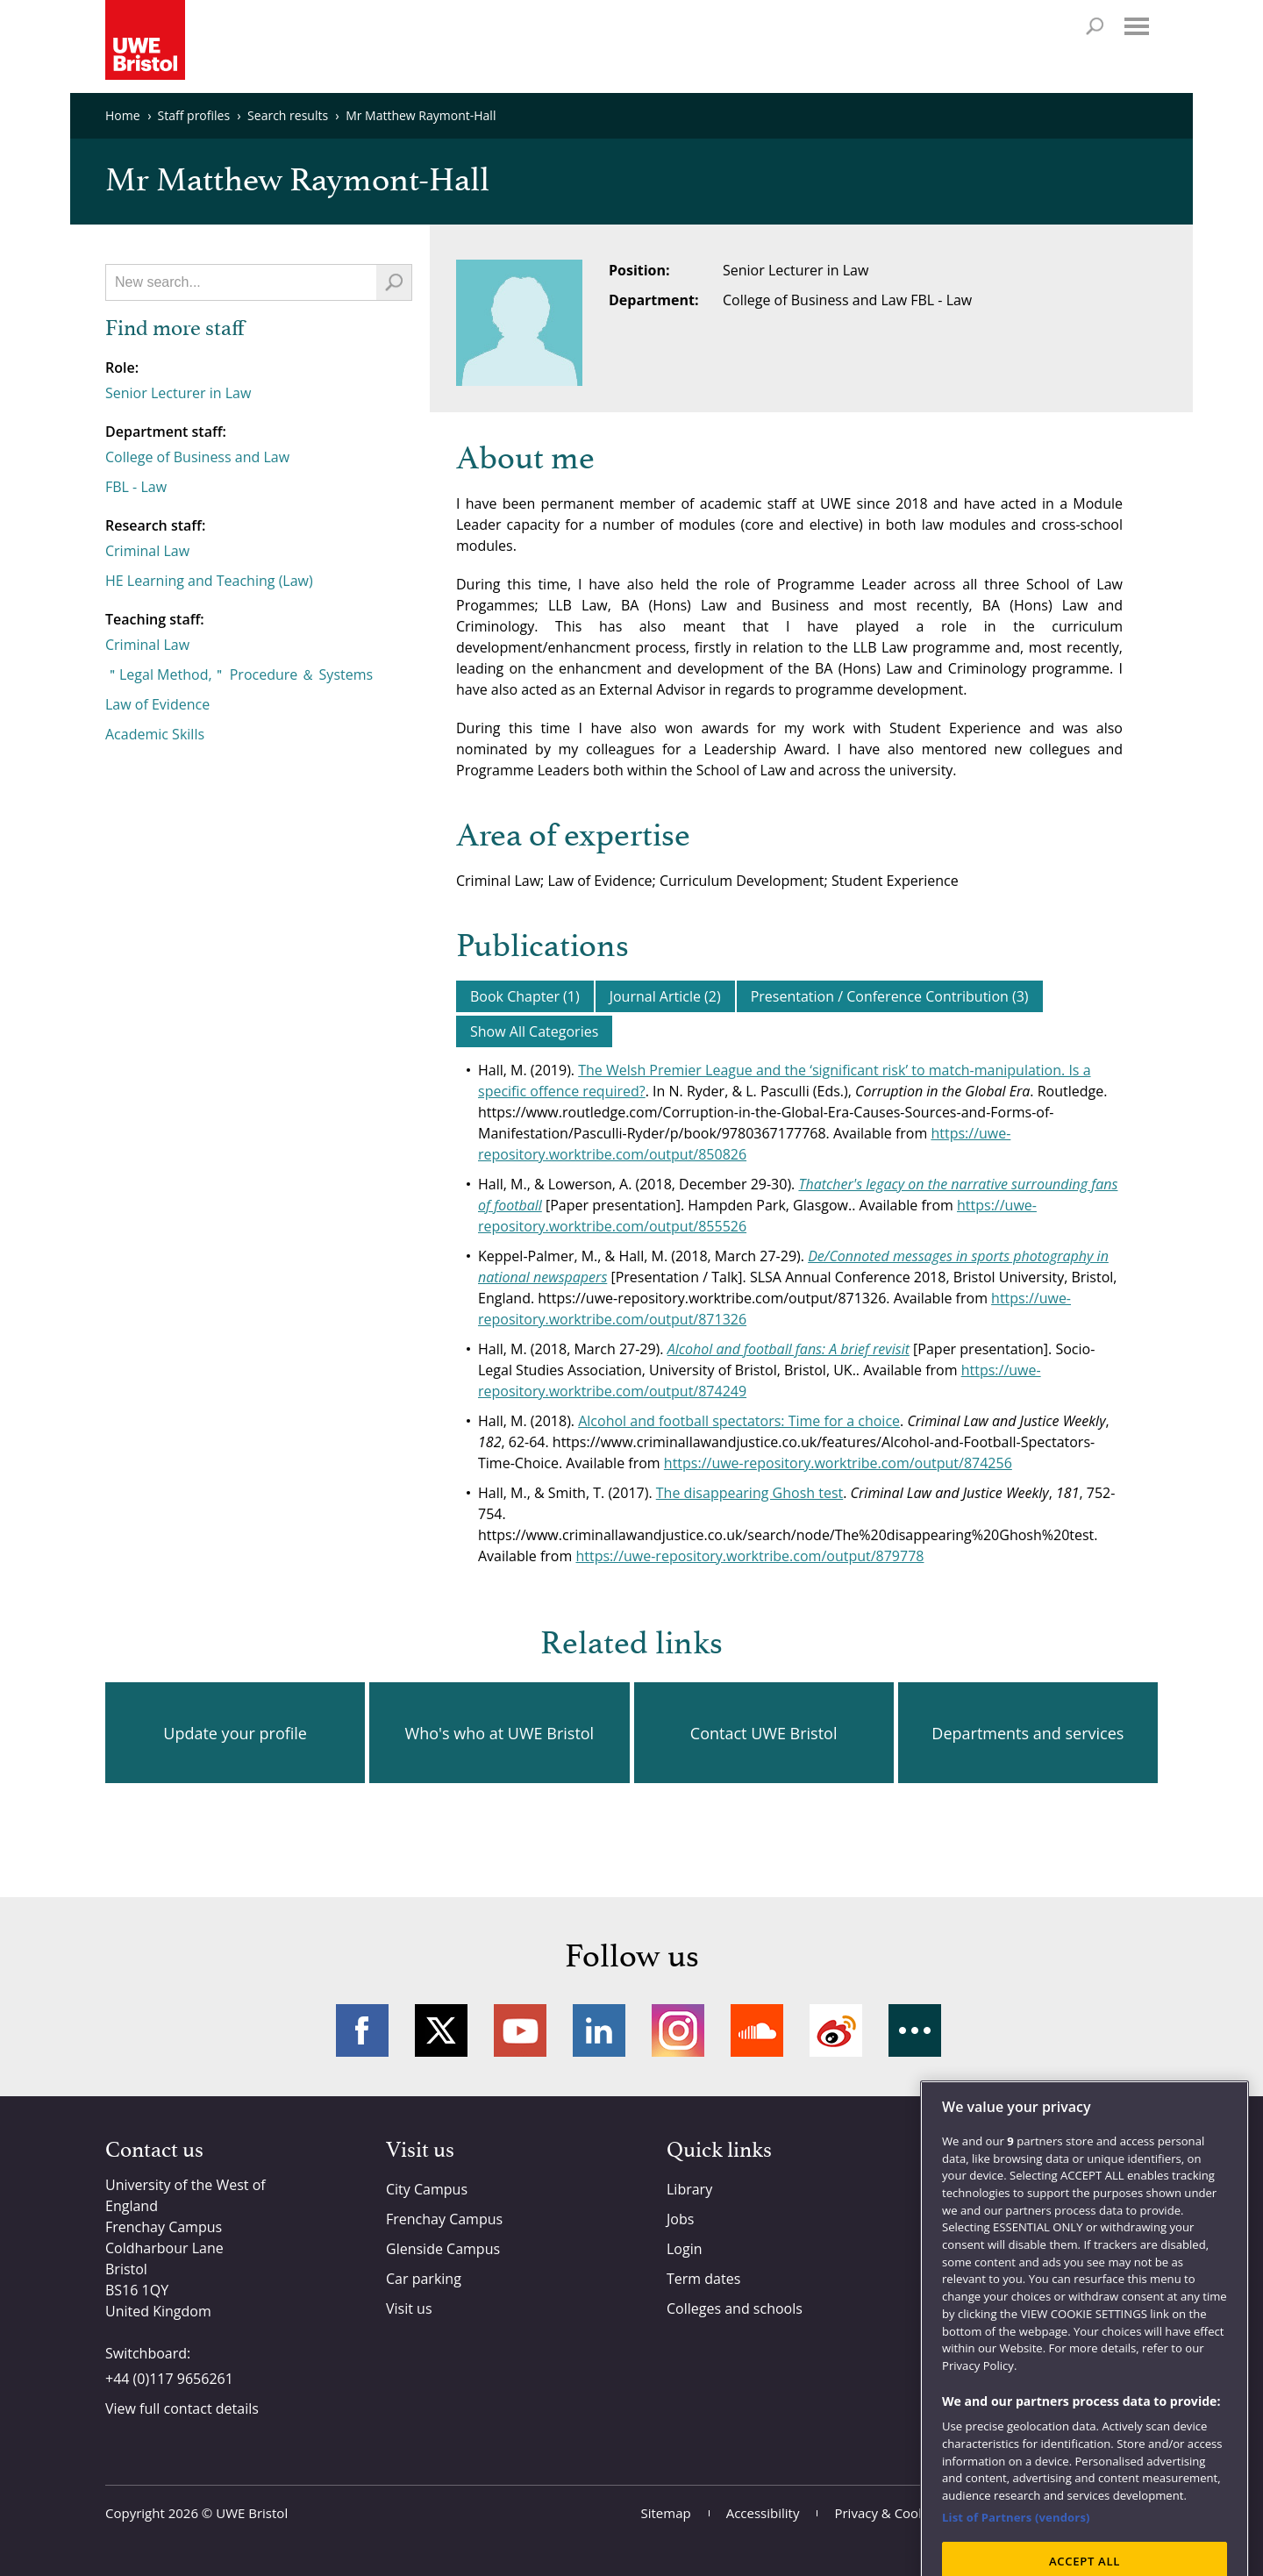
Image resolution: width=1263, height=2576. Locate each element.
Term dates (703, 2278)
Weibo (836, 2030)
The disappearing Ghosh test (749, 1492)
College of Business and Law (197, 457)
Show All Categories (534, 1031)
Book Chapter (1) (525, 996)
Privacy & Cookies (888, 2513)
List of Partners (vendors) (1016, 2557)
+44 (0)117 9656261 (169, 2378)
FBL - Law (136, 486)
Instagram (678, 2030)
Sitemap (666, 2513)
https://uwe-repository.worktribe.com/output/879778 (749, 1556)
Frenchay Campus (444, 2219)
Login (685, 2248)
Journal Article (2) (665, 996)
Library (689, 2189)
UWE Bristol (252, 2513)
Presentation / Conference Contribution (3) (890, 996)
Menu (1137, 26)
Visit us (409, 2308)
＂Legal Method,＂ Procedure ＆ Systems (239, 674)
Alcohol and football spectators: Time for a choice (739, 1421)
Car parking (423, 2278)
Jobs (680, 2219)
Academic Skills (154, 734)
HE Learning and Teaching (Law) (209, 580)
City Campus (426, 2189)
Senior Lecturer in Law (178, 393)
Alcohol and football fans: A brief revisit (788, 1349)
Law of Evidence (157, 704)
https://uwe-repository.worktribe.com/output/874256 (838, 1463)
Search (1094, 26)
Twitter (441, 2030)
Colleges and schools (735, 2308)
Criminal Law (147, 550)
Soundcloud (757, 2030)
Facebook (362, 2030)
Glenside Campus (443, 2248)
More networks (914, 2030)
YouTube (520, 2030)
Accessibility (763, 2513)
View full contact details (182, 2408)
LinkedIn (599, 2030)
